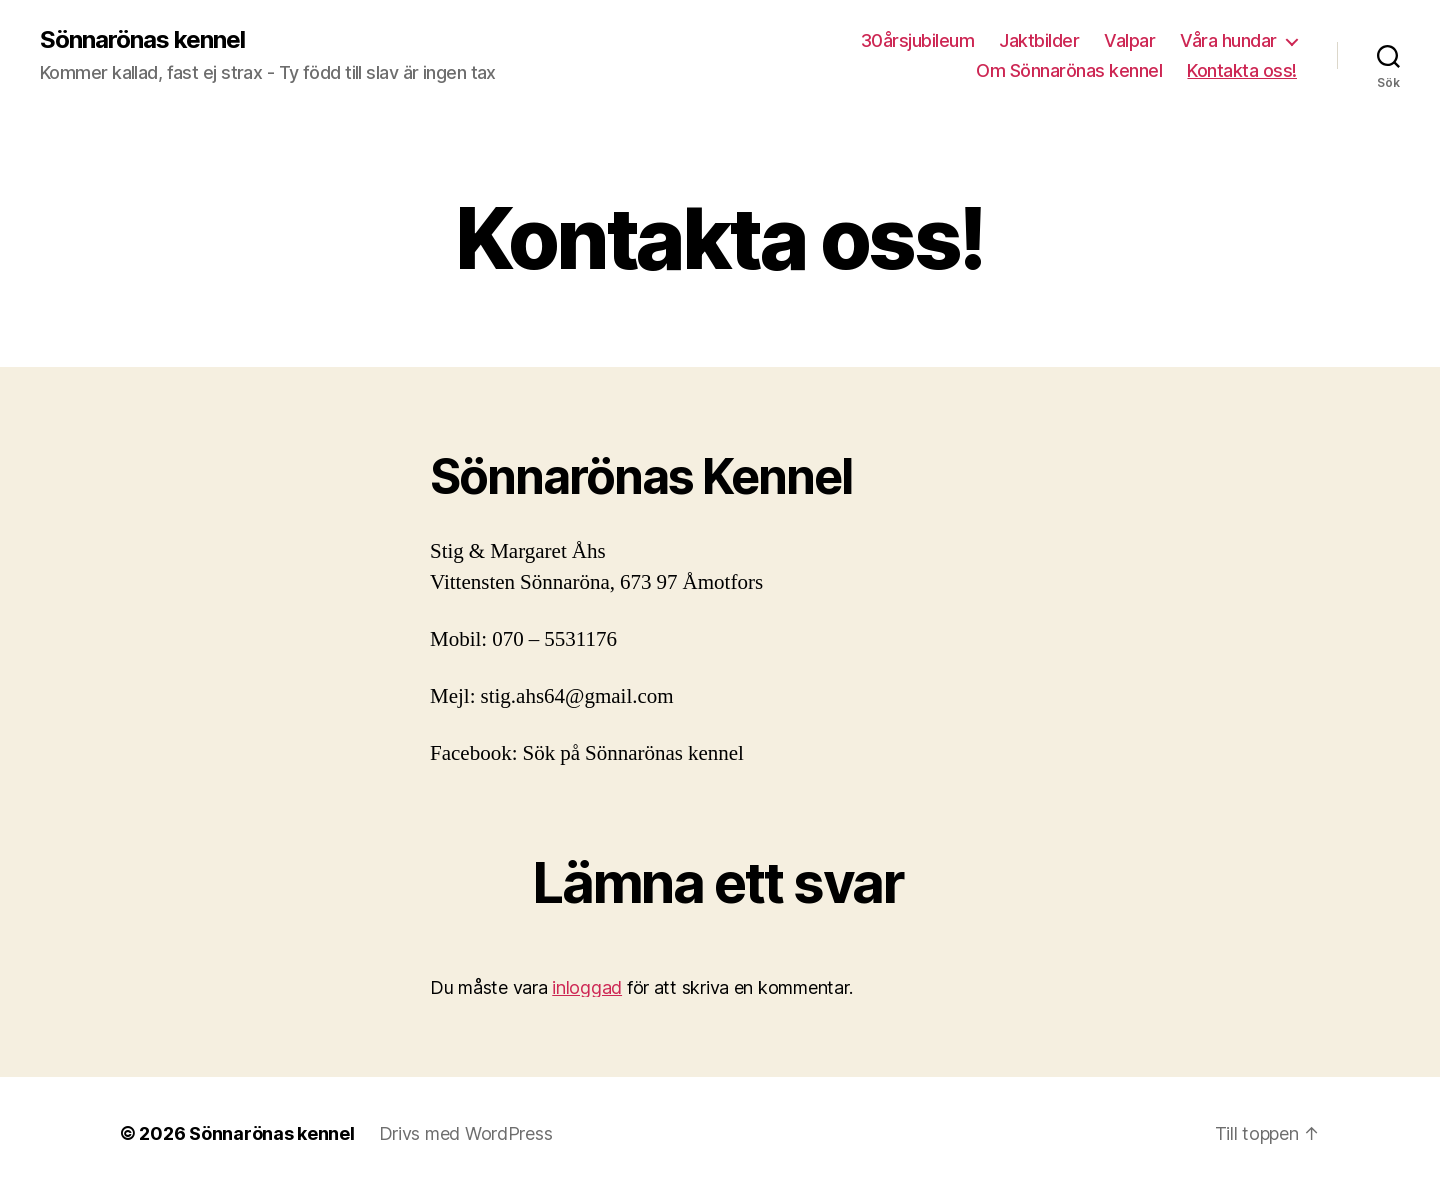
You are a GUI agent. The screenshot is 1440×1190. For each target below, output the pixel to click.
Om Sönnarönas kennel (1069, 70)
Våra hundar (1228, 40)
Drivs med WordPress (466, 1133)
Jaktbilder (1039, 40)
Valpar (1129, 40)
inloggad (587, 987)
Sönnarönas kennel (142, 40)
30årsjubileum (918, 40)
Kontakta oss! (1242, 70)
